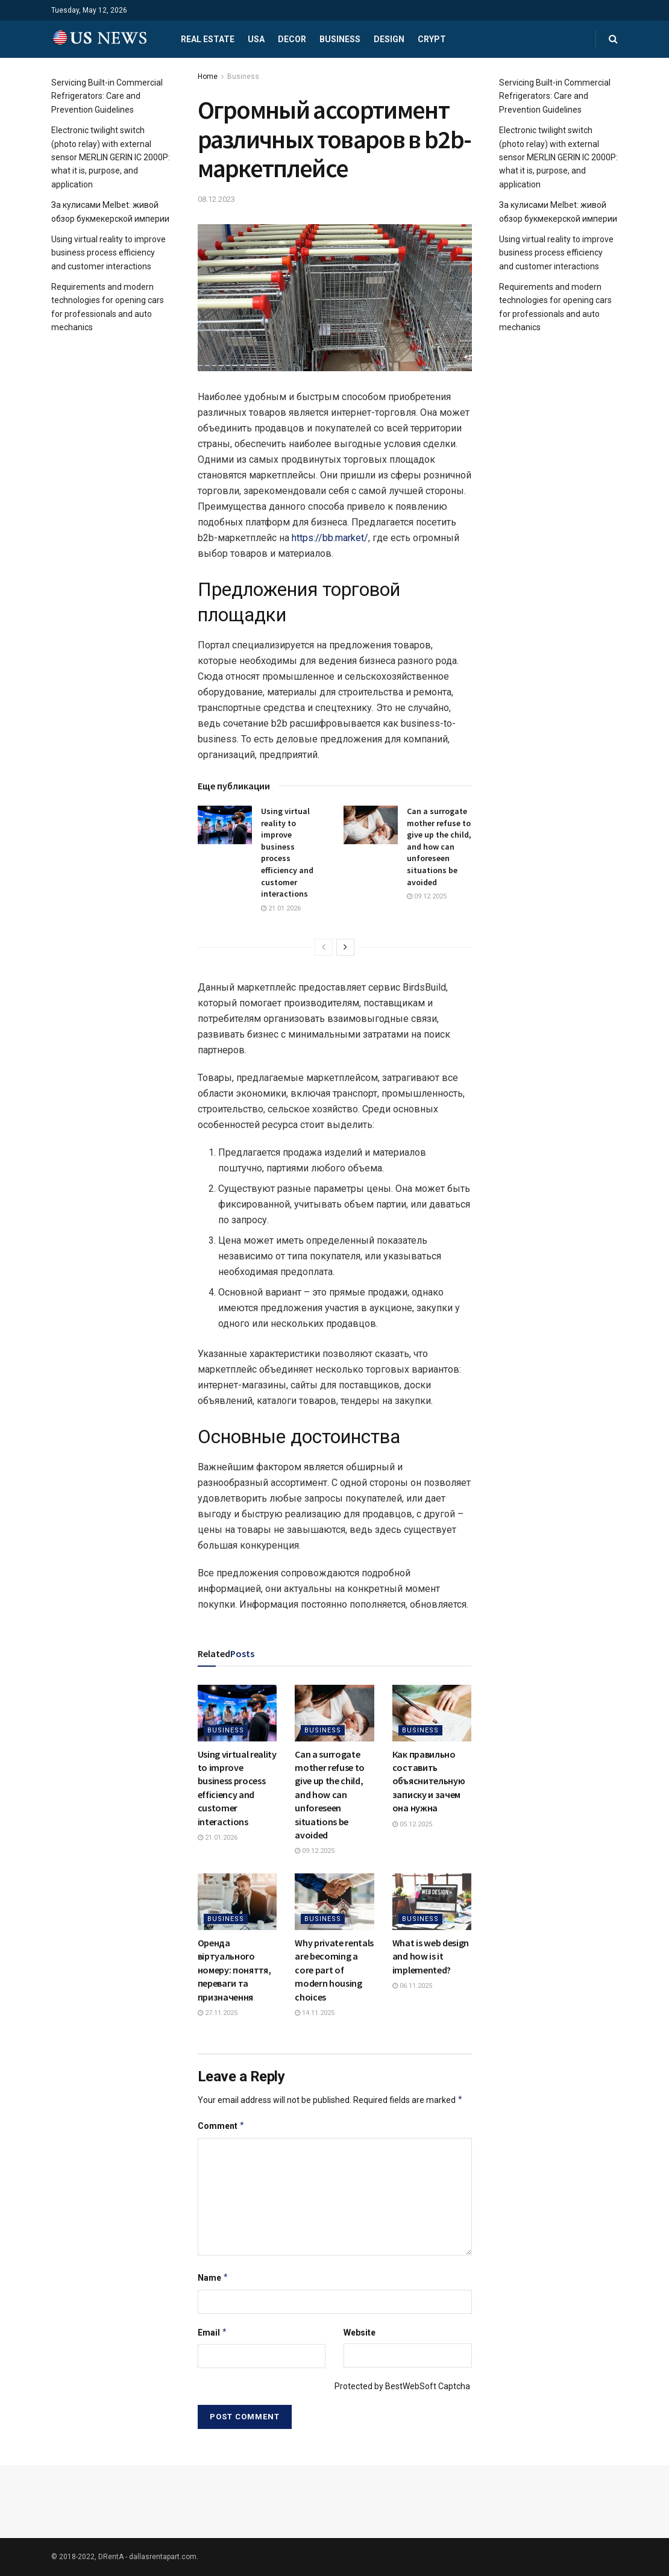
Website (359, 2332)
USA (256, 39)
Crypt (432, 39)
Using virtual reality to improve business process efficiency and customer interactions (287, 852)
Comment (221, 2126)
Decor (292, 39)
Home (208, 76)
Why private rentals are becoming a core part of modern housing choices (334, 1970)
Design (389, 39)
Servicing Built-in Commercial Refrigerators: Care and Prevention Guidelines (107, 96)
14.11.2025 (314, 2013)
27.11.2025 (217, 2013)
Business (339, 39)
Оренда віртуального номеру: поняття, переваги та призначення (234, 1970)
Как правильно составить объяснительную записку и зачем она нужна (428, 1781)
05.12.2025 (412, 1824)
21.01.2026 (281, 908)
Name (213, 2277)
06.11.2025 (412, 1986)
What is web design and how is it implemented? (430, 1956)
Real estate (207, 39)
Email (213, 2332)
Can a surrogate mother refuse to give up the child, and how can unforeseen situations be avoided (439, 847)
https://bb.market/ (330, 538)
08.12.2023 (216, 199)
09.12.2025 (427, 896)
